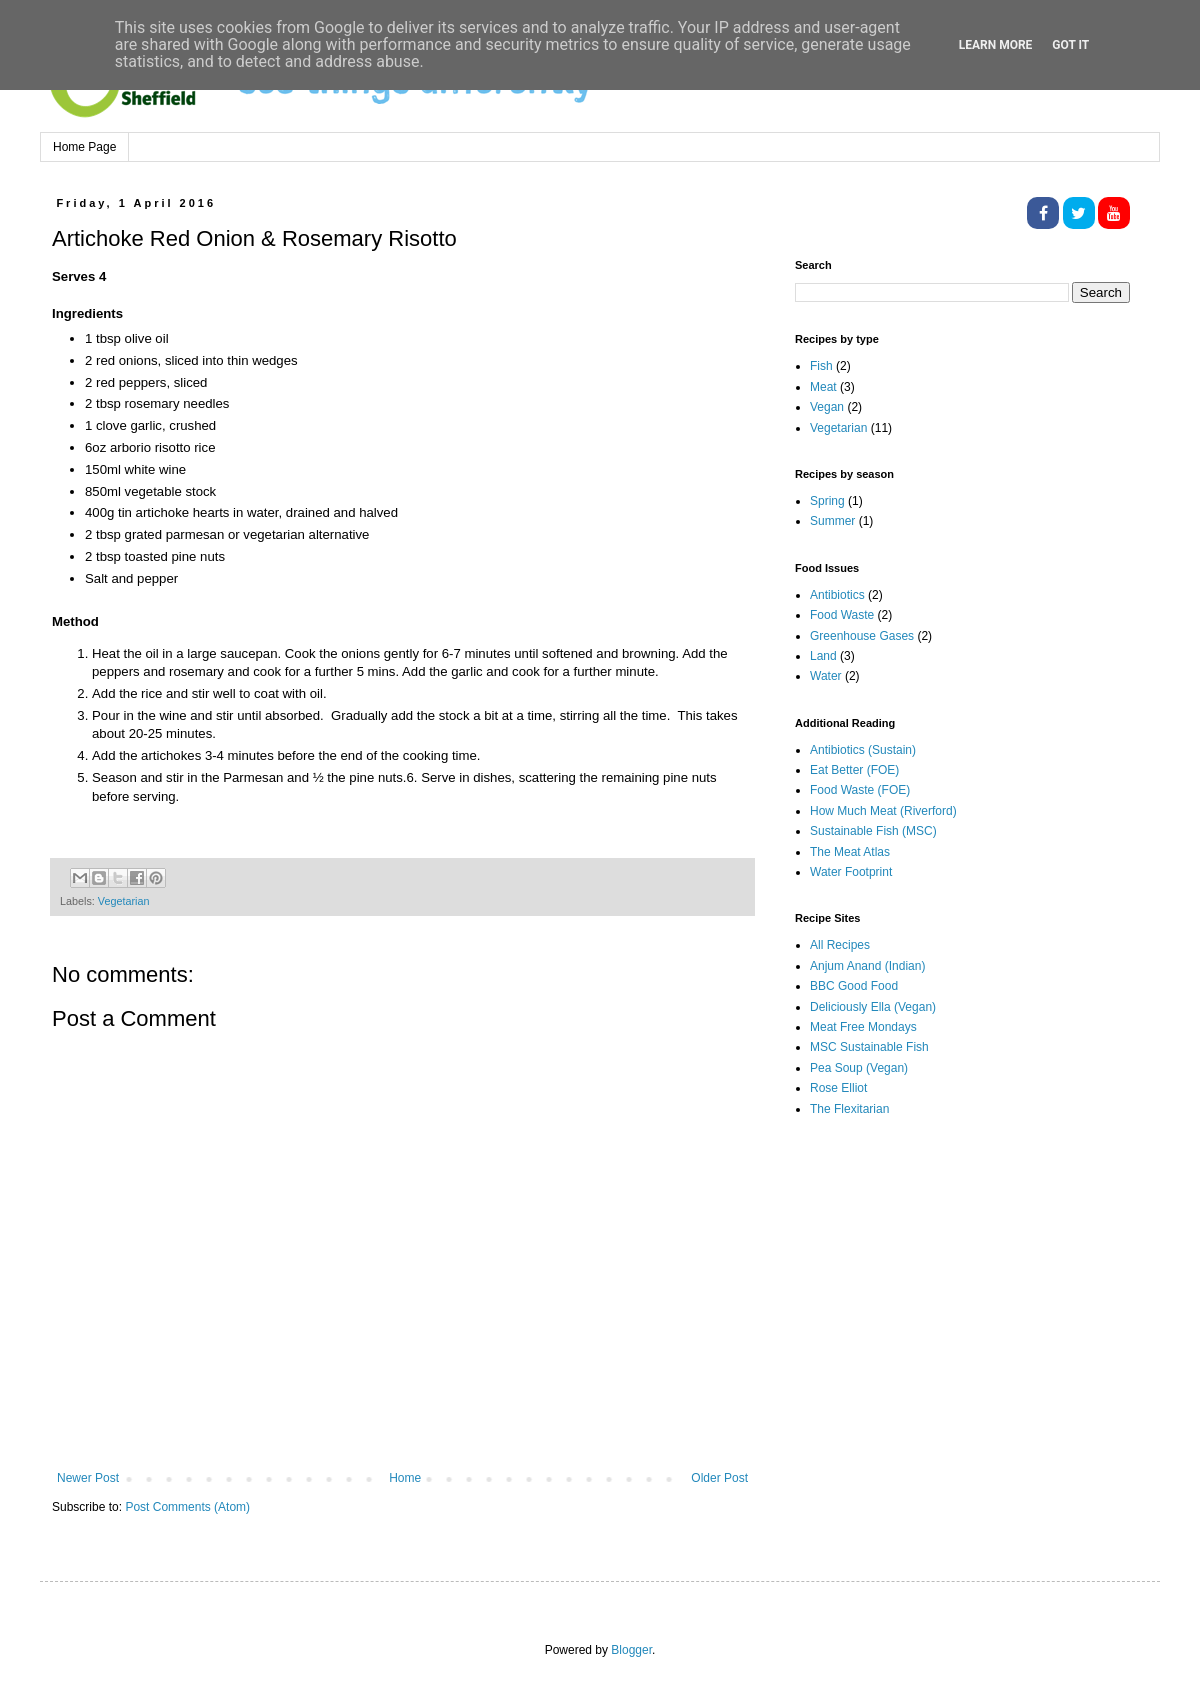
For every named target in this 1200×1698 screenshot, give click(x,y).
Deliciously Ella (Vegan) (873, 1007)
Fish (821, 366)
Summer (832, 521)
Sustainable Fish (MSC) (873, 831)
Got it (1070, 45)
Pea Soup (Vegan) (859, 1068)
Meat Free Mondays (863, 1027)
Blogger (631, 1650)
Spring (827, 501)
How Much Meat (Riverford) (883, 811)
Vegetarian (124, 901)
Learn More (996, 45)
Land (823, 656)
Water (826, 676)
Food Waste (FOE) (860, 790)
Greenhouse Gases (862, 636)
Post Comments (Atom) (187, 1507)
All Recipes (840, 945)
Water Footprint (851, 872)
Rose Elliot (838, 1088)
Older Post (719, 1478)
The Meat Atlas (850, 852)
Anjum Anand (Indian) (867, 966)
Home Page (84, 147)
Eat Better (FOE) (854, 770)
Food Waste (842, 615)
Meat (823, 387)
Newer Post (88, 1478)
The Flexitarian (849, 1109)
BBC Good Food (854, 986)
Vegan (827, 407)
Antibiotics (837, 595)
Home (405, 1478)
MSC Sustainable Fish (869, 1047)
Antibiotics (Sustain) (863, 750)
